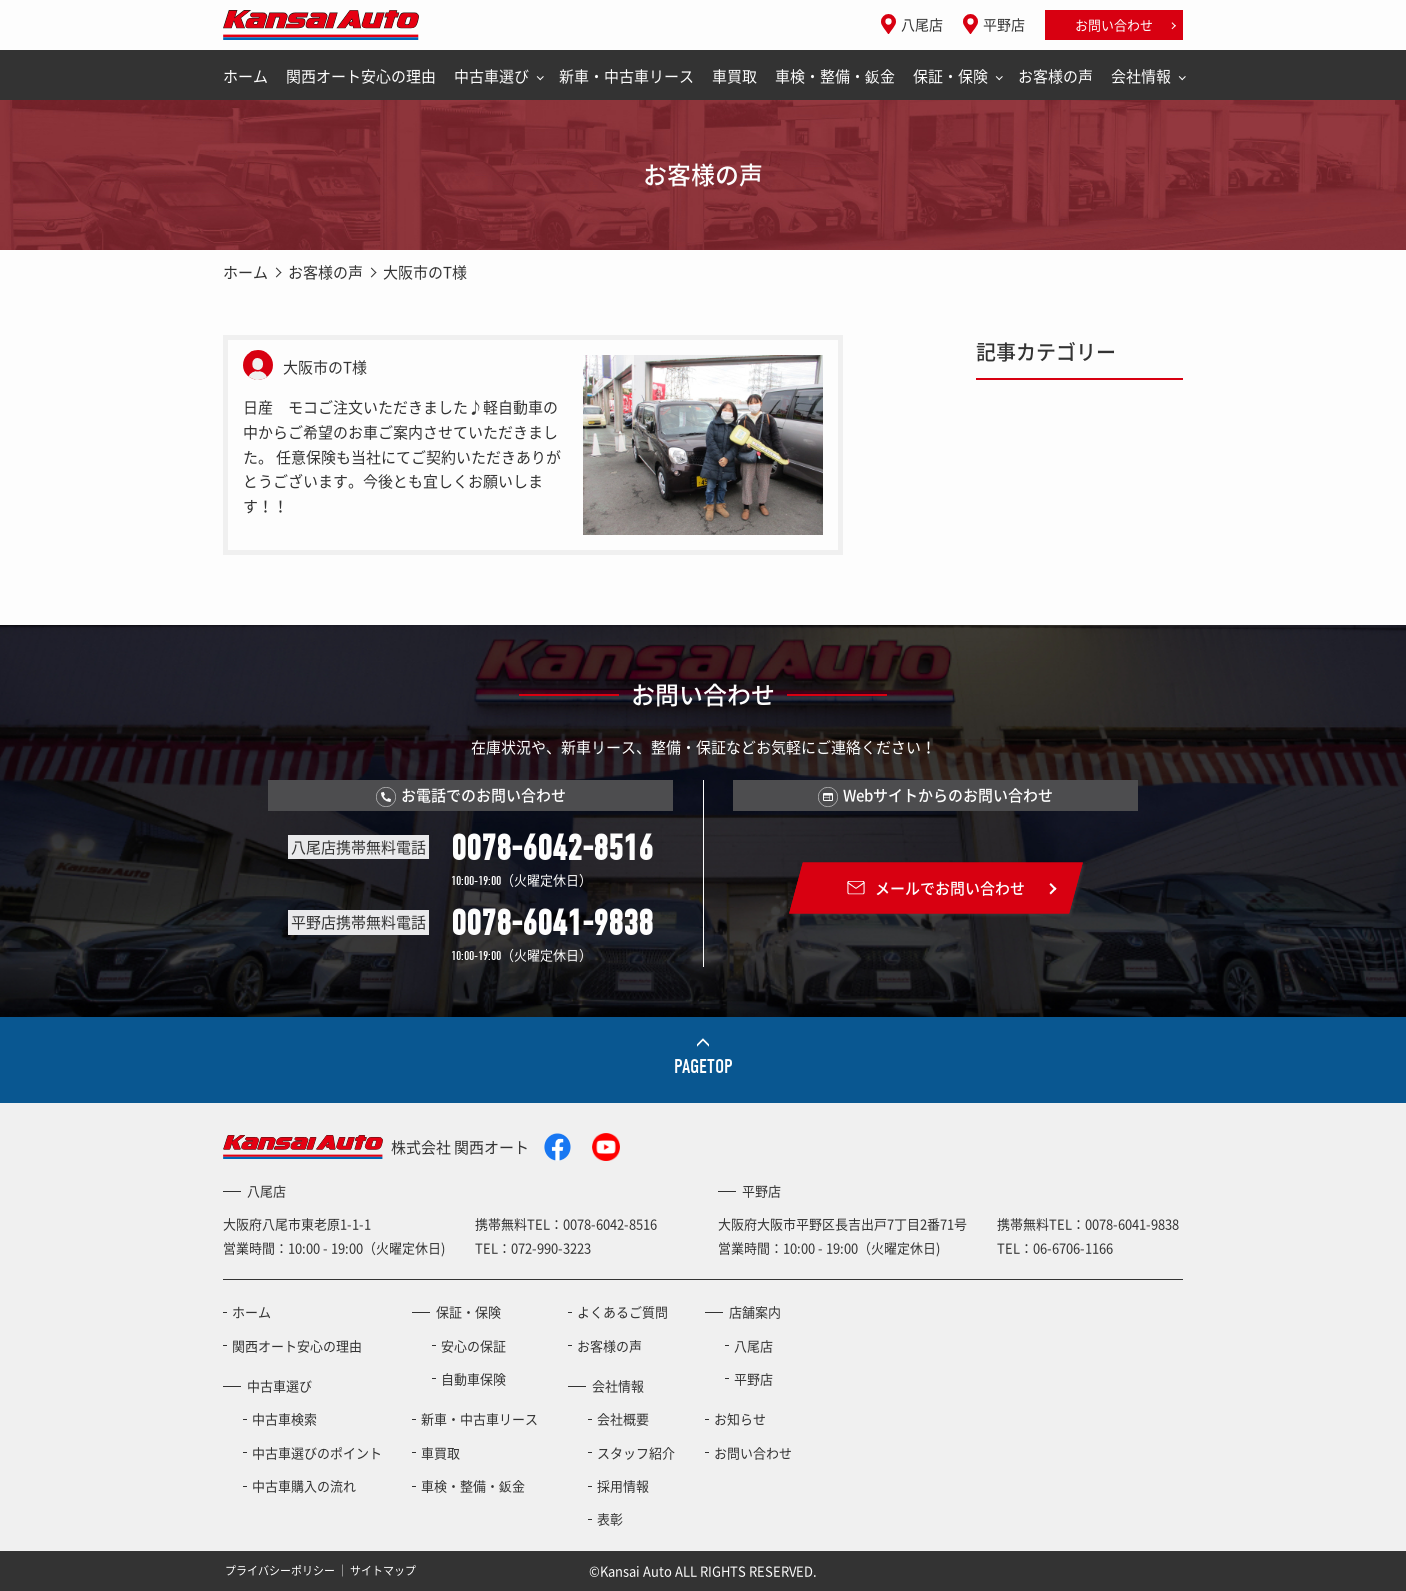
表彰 (610, 1518)
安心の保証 (473, 1345)
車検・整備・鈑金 (835, 76)
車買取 (734, 76)
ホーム (245, 76)
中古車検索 (284, 1418)
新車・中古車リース (626, 76)
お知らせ (740, 1418)
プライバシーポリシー (280, 1570)
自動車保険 (473, 1378)
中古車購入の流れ (304, 1485)
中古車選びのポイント (317, 1452)
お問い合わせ (1114, 24)
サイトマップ (383, 1570)
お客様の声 (1055, 76)
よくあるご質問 (622, 1311)
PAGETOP (703, 1066)
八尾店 (922, 24)
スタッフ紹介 (636, 1452)
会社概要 (623, 1418)
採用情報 (623, 1485)
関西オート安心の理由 (361, 76)
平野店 (1004, 24)
